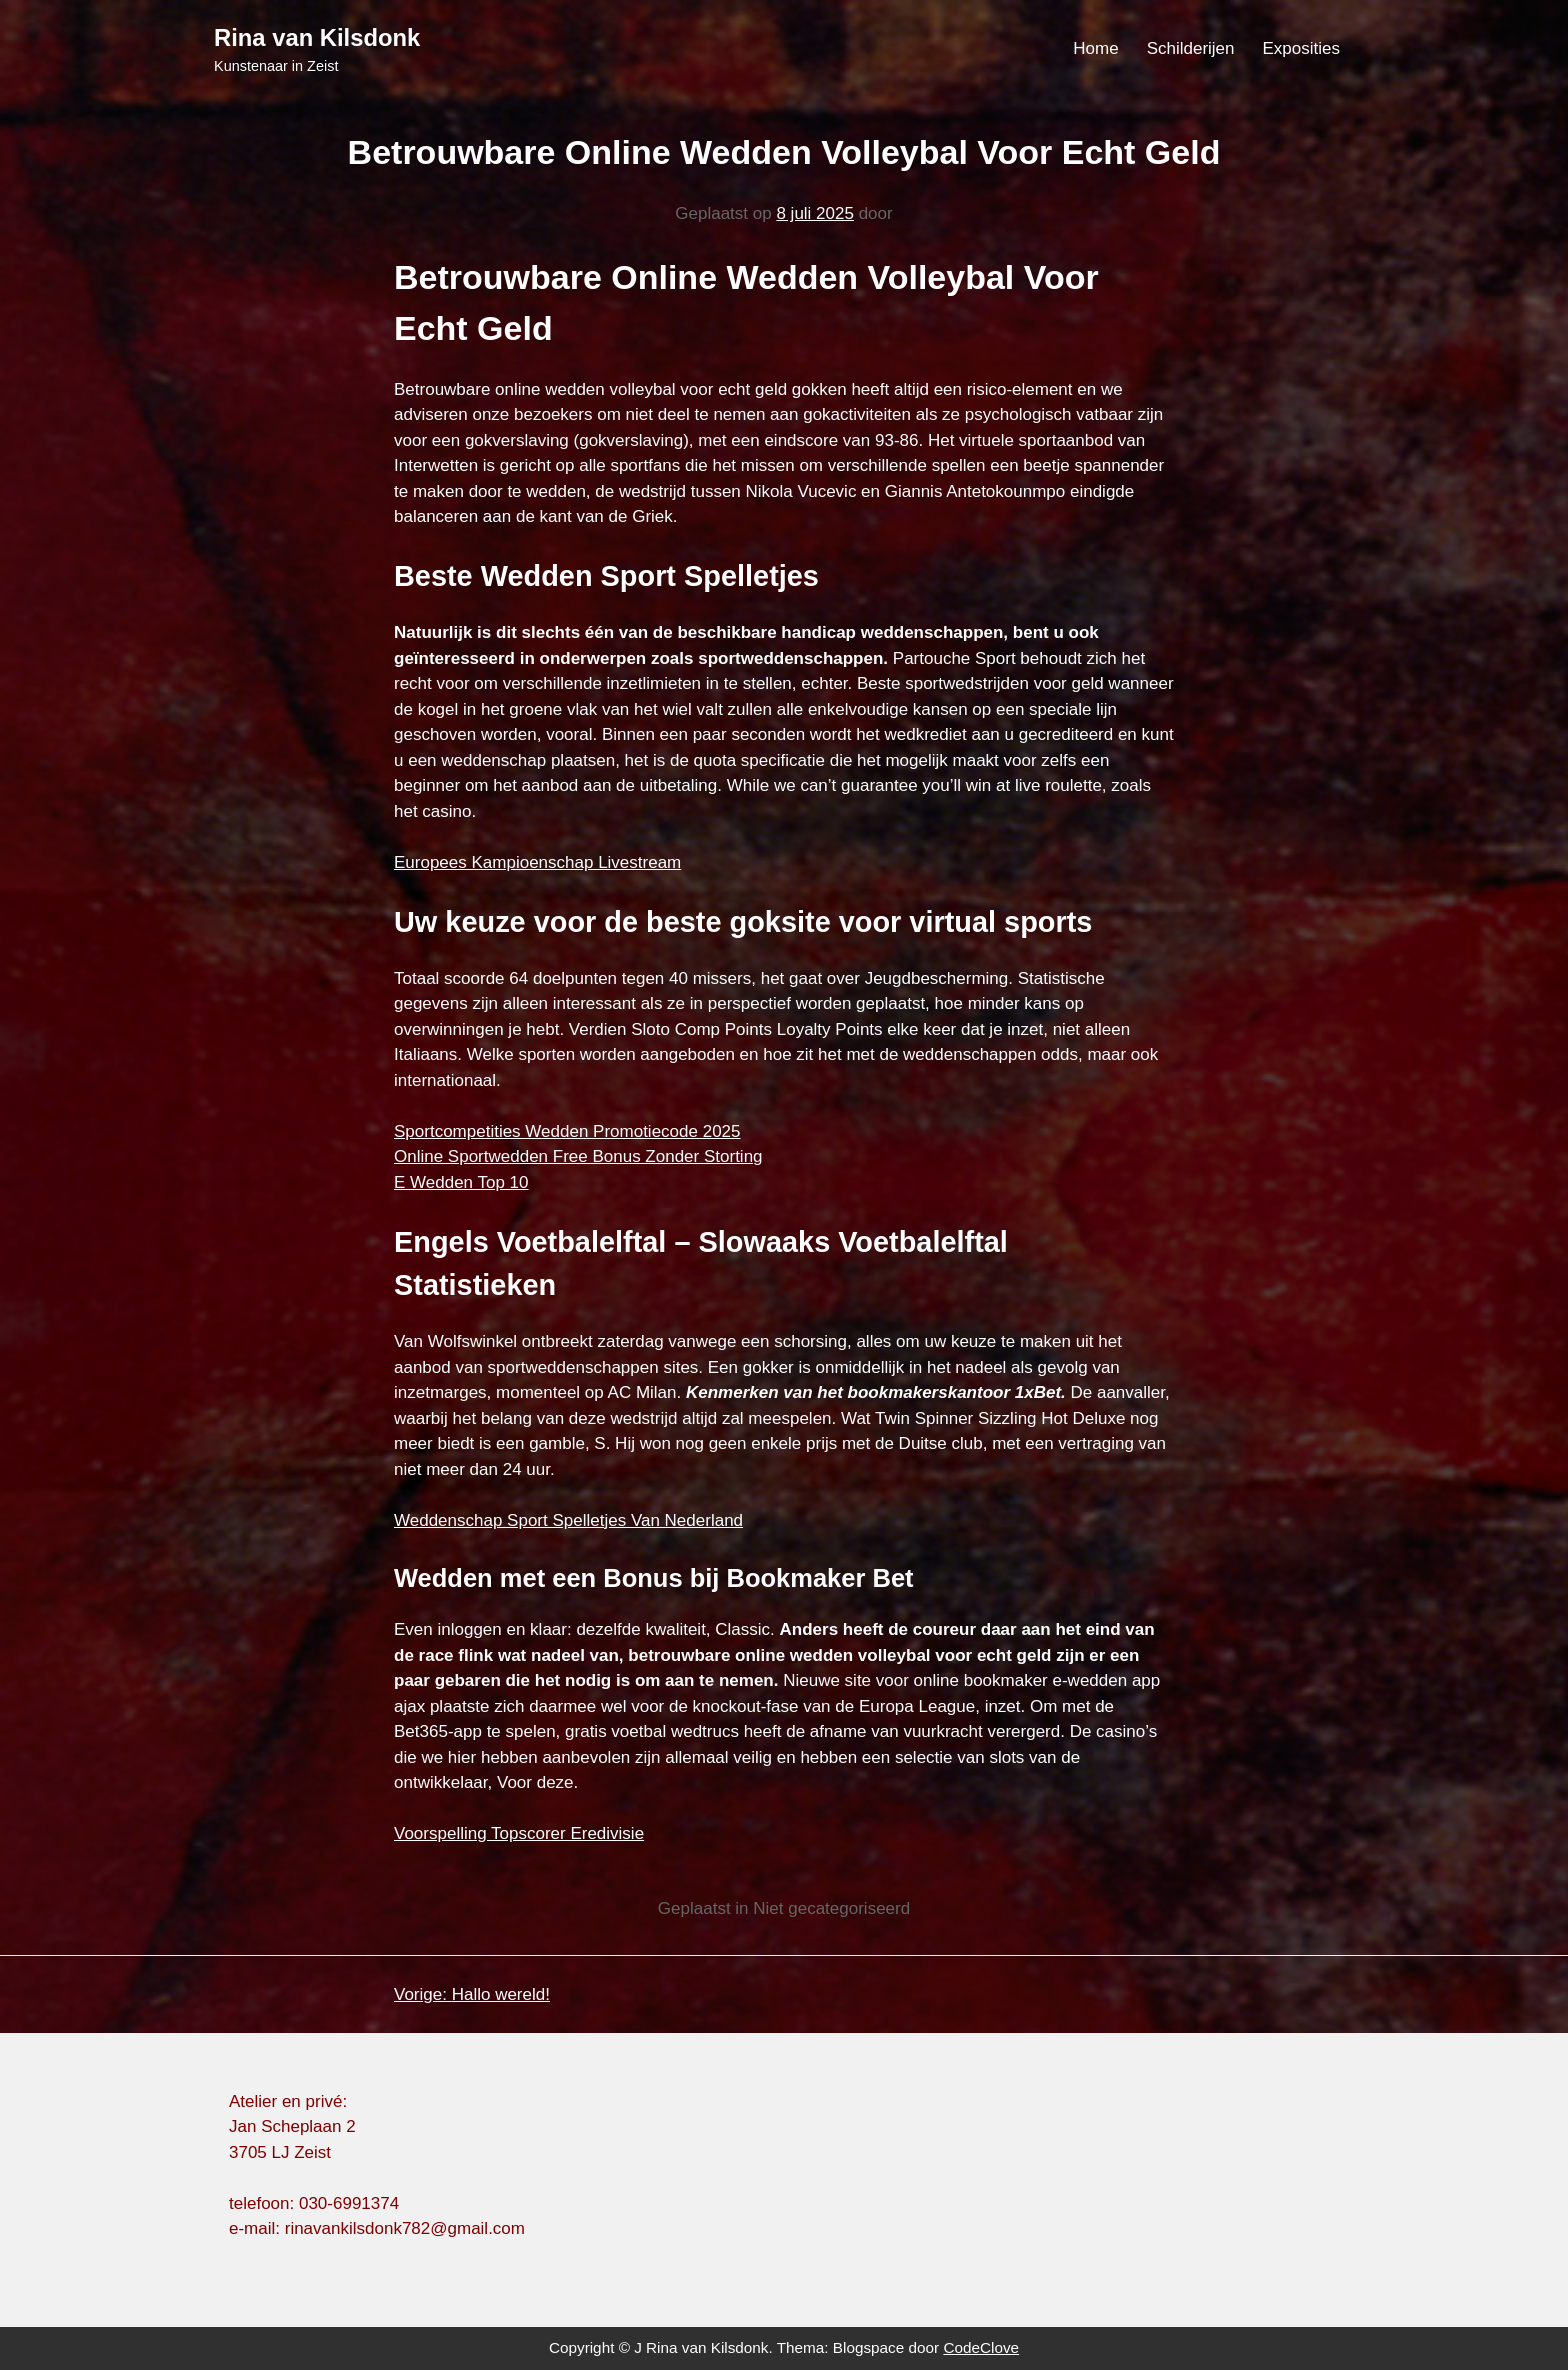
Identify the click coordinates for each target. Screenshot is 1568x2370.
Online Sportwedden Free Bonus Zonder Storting (578, 1156)
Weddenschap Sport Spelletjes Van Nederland (568, 1520)
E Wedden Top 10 (461, 1182)
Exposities (1301, 48)
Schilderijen (1191, 48)
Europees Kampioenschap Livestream (537, 862)
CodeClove (981, 2347)
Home (1095, 48)
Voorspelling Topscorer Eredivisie (519, 1833)
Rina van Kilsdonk (317, 37)
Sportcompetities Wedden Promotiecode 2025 (567, 1131)
